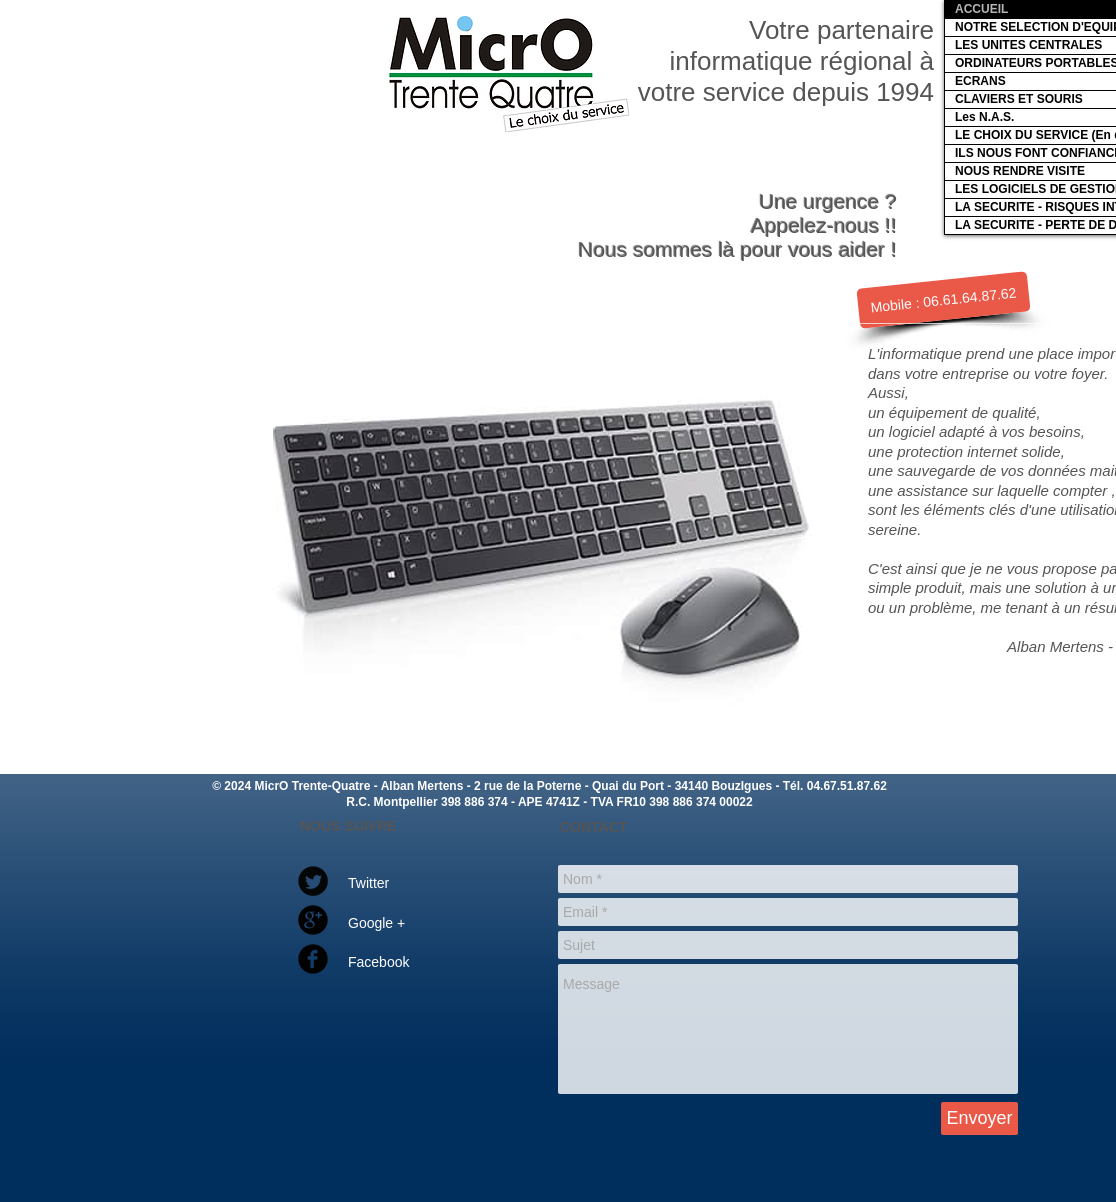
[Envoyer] (979, 1118)
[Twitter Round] (313, 881)
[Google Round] (313, 920)
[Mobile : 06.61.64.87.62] (943, 300)
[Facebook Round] (313, 959)
